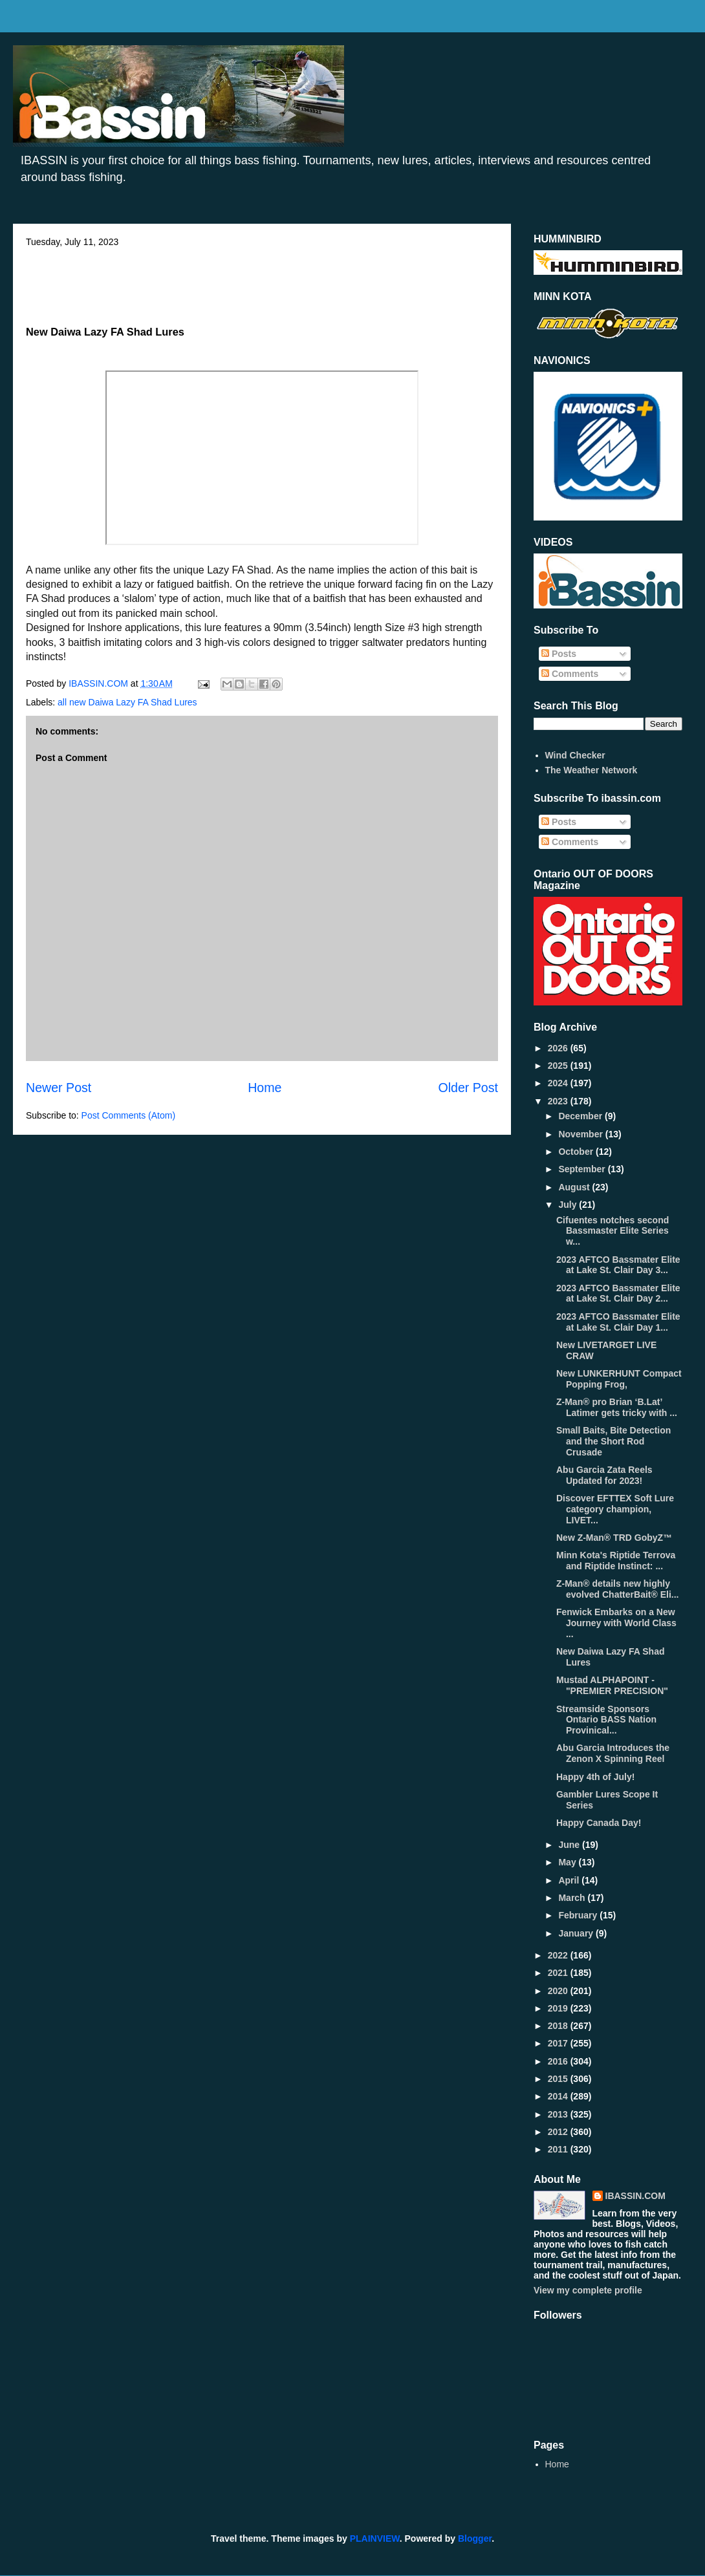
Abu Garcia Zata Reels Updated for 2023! (604, 1475)
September (582, 1169)
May (568, 1862)
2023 (559, 1101)
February (579, 1915)
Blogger (475, 2538)
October (577, 1151)
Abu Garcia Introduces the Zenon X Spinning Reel (612, 1753)
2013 (559, 2114)
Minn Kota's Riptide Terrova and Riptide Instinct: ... (615, 1560)
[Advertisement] (262, 282)
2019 (559, 2008)
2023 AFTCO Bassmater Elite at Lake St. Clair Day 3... (618, 1265)
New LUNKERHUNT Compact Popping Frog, (619, 1379)
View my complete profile (588, 2290)
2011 (559, 2149)
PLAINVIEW (375, 2538)
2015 (559, 2079)
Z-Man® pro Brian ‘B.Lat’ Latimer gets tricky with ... (616, 1407)
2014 (559, 2096)
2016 (559, 2061)
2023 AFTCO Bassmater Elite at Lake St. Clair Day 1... (618, 1322)
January (577, 1933)
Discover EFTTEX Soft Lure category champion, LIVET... (615, 1509)
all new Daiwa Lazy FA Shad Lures (127, 702)
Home (264, 1087)
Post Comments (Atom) (128, 1115)
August (575, 1187)
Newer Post (58, 1087)
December (581, 1116)
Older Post (468, 1087)
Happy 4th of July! (595, 1777)
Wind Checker (575, 755)
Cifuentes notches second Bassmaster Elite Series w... (612, 1231)
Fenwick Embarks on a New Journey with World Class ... (616, 1623)
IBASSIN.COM (100, 683)
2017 (559, 2043)
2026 (559, 1048)
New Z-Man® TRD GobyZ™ (614, 1537)
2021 (559, 1973)
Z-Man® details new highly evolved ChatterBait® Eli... (617, 1589)
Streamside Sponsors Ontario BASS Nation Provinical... (606, 1720)
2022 (559, 1955)
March (572, 1898)
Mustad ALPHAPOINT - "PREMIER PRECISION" (612, 1685)
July (568, 1204)
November (581, 1134)
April (569, 1880)
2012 (559, 2132)
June (570, 1845)
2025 (559, 1065)
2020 (559, 1991)
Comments (569, 674)
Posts (558, 654)
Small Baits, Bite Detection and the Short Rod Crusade (613, 1441)
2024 (559, 1083)
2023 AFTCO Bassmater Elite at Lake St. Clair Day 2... (618, 1293)
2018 (559, 2026)
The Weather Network (591, 770)
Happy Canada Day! (598, 1823)
